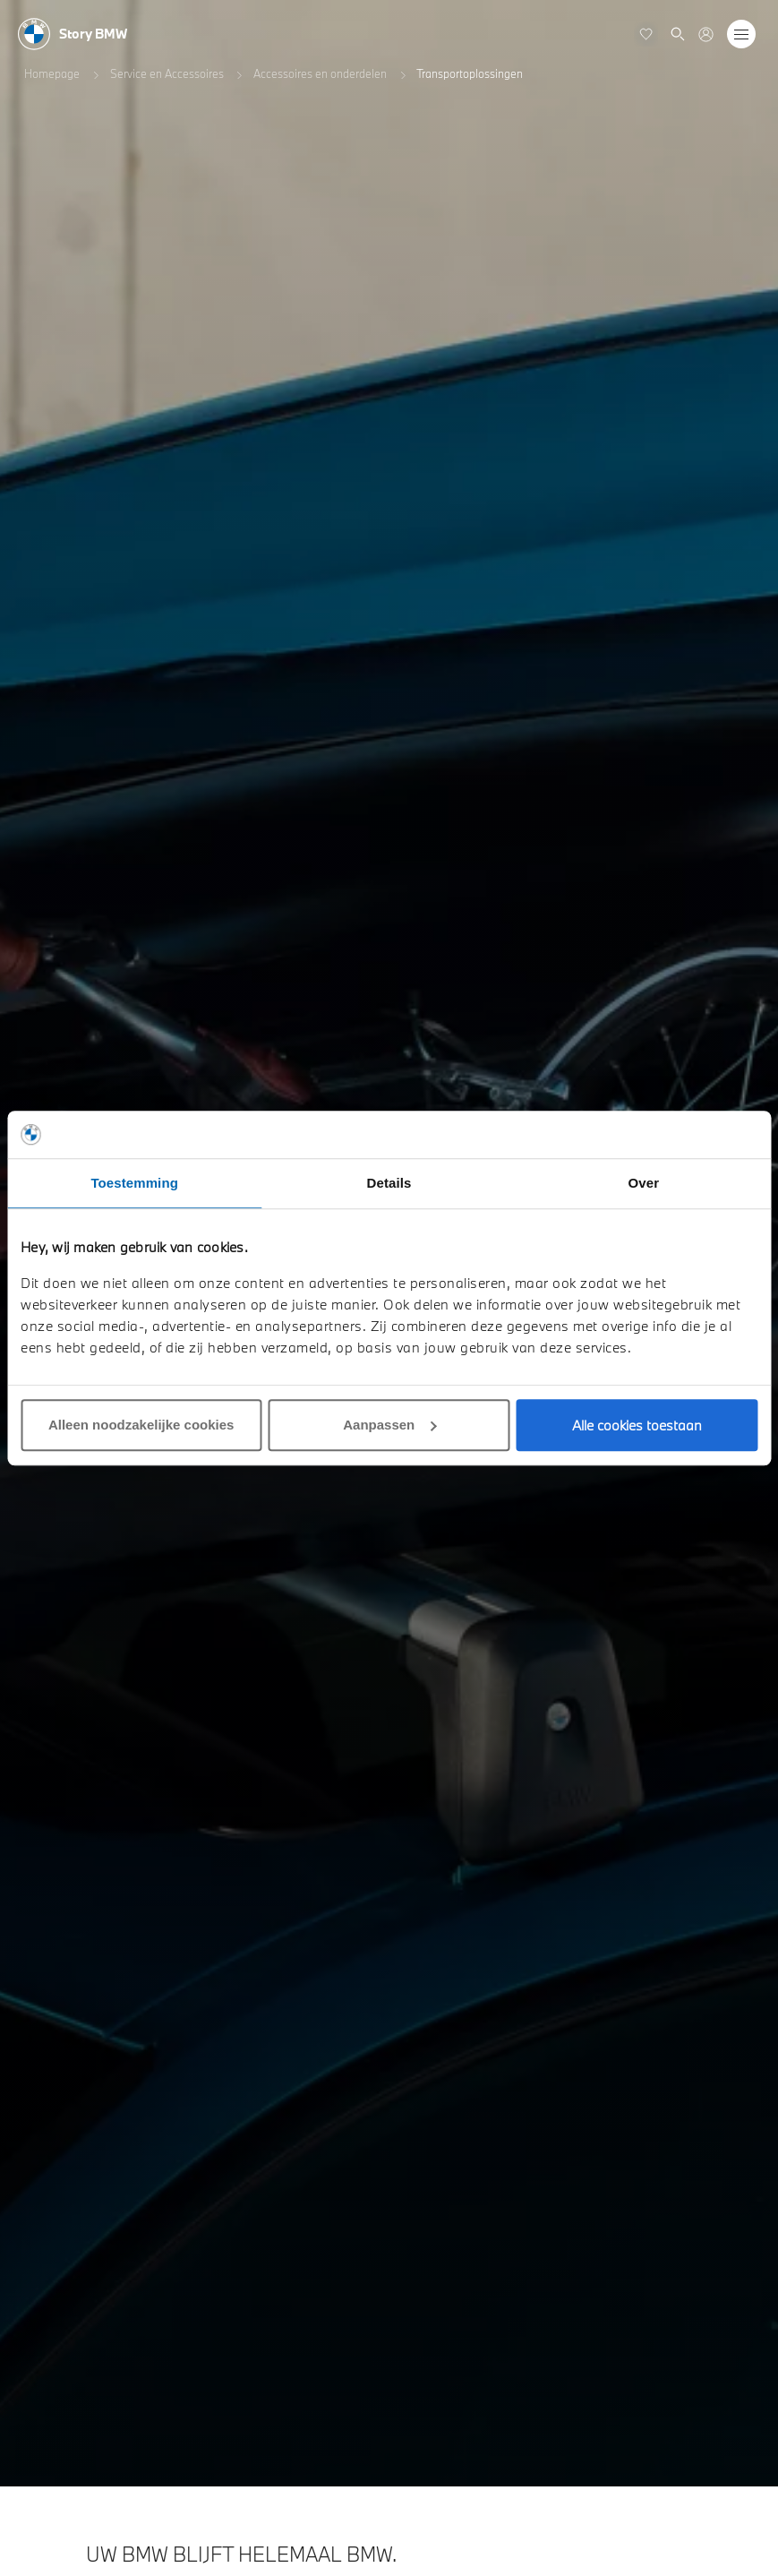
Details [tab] (389, 1182)
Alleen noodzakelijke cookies (141, 1424)
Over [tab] (644, 1182)
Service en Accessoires (167, 73)
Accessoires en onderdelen (320, 73)
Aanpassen (389, 1424)
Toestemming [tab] (134, 1182)
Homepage (52, 73)
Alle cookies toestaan (637, 1425)
